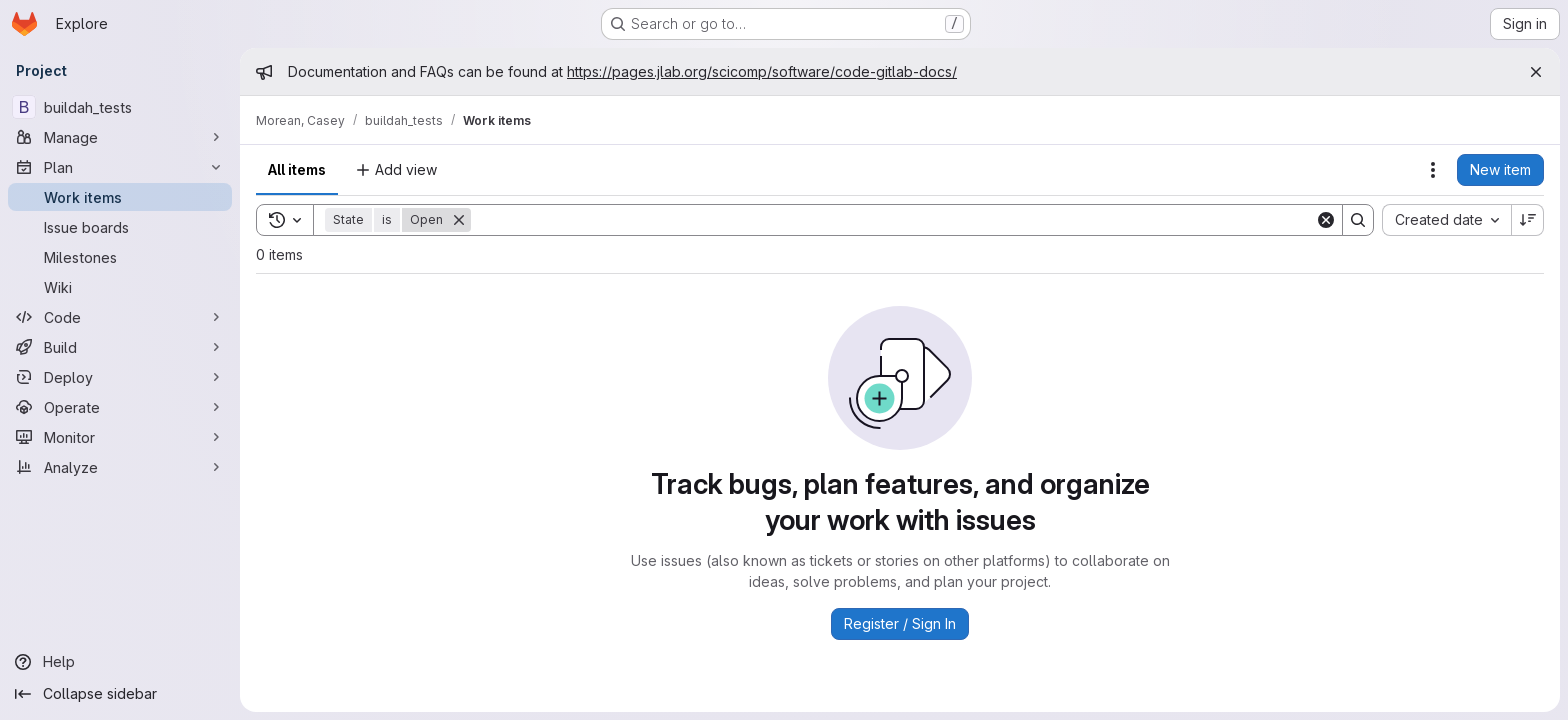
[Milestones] (120, 257)
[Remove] (459, 220)
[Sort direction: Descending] (1528, 220)
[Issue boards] (120, 227)
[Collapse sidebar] (120, 694)
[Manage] (120, 137)
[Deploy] (120, 377)
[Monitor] (120, 437)
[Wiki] (120, 287)
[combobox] (1446, 220)
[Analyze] (120, 467)
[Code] (120, 317)
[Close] (1536, 72)
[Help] (120, 662)
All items (297, 169)
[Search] (893, 220)
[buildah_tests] (120, 107)
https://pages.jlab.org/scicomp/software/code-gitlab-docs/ (762, 71)
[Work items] (120, 197)
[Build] (120, 347)
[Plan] (120, 167)
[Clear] (1326, 220)
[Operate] (120, 407)
